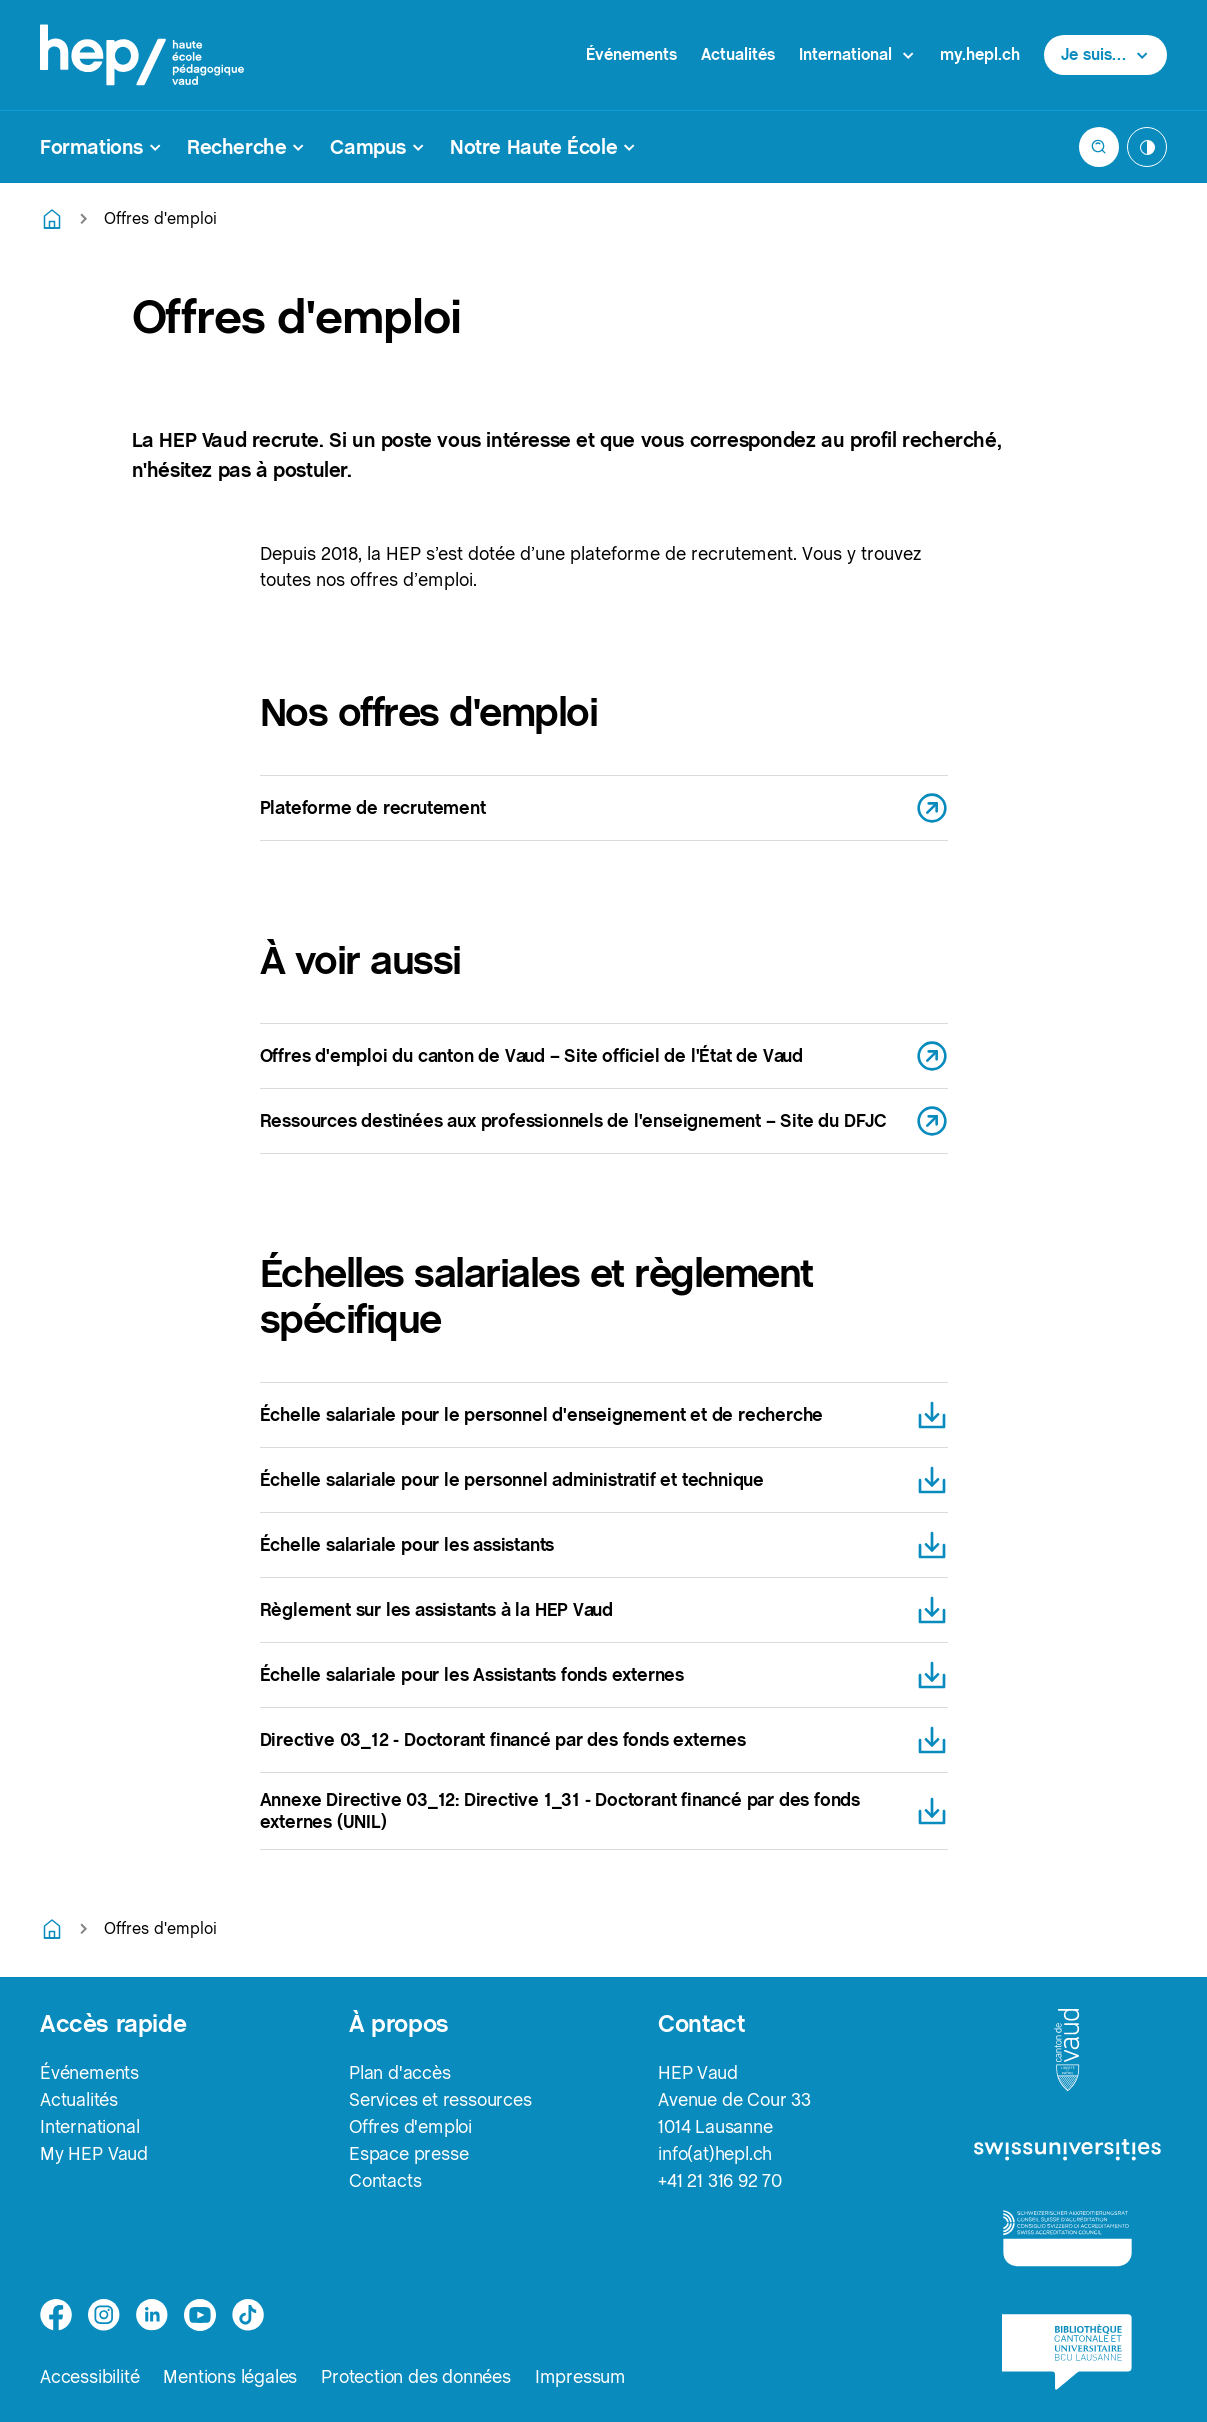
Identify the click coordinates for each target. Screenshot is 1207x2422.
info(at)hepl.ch (715, 2153)
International (89, 2126)
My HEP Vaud (94, 2153)
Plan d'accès (400, 2072)
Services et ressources (440, 2099)
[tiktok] (248, 2315)
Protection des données (416, 2376)
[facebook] (56, 2315)
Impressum (580, 2376)
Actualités (738, 54)
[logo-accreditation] (1067, 2237)
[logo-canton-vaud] (1067, 2051)
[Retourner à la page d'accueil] (52, 219)
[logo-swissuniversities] (1067, 2150)
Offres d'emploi (410, 2126)
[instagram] (104, 2315)
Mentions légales (230, 2376)
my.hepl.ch (980, 54)
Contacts (385, 2180)
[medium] (200, 2315)
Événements (631, 54)
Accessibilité (89, 2376)
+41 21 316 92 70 (720, 2180)
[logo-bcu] (1066, 2352)
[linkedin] (152, 2315)
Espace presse (408, 2153)
